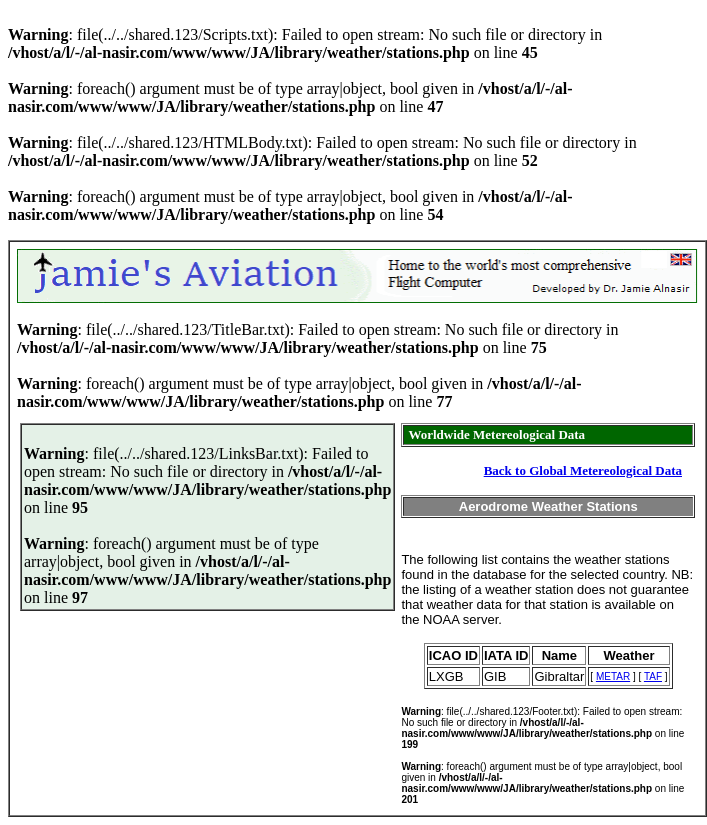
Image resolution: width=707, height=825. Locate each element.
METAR (613, 676)
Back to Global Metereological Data (583, 470)
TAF (653, 676)
